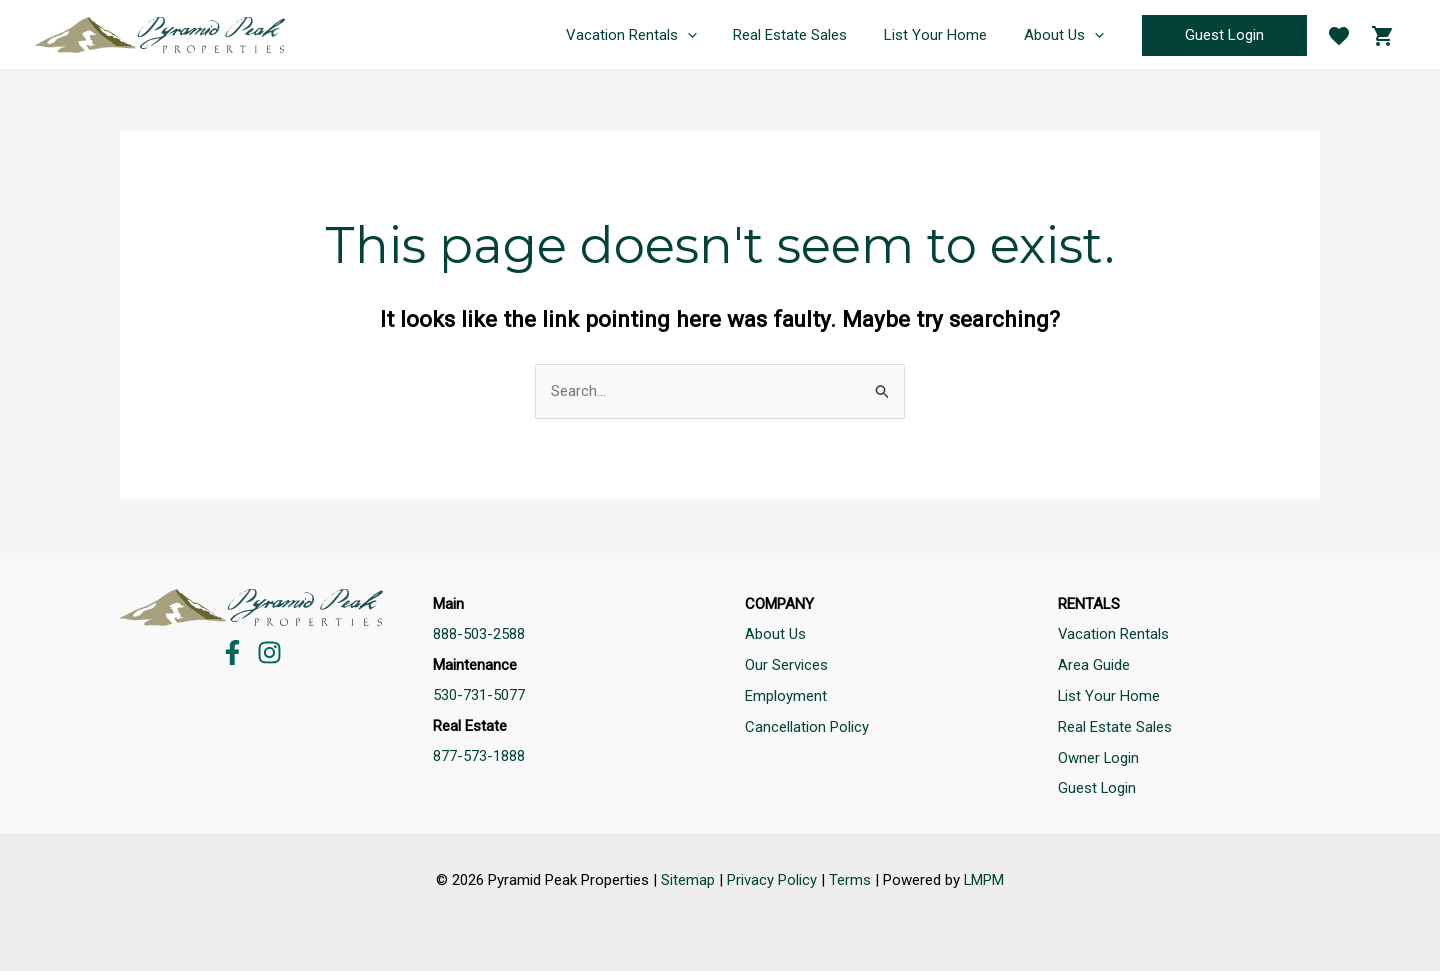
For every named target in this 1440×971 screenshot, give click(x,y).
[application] (710, 35)
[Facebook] (232, 652)
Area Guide (1094, 665)
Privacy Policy (772, 876)
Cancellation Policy (807, 725)
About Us (775, 635)
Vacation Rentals (1114, 635)
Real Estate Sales (1115, 725)
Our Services (786, 665)
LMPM (984, 876)
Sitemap (688, 876)
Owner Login (1099, 755)
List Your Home (1109, 695)
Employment (786, 695)
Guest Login (1097, 785)
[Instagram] (269, 652)
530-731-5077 (479, 695)
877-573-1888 (479, 755)
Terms (850, 876)
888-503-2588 (479, 635)
